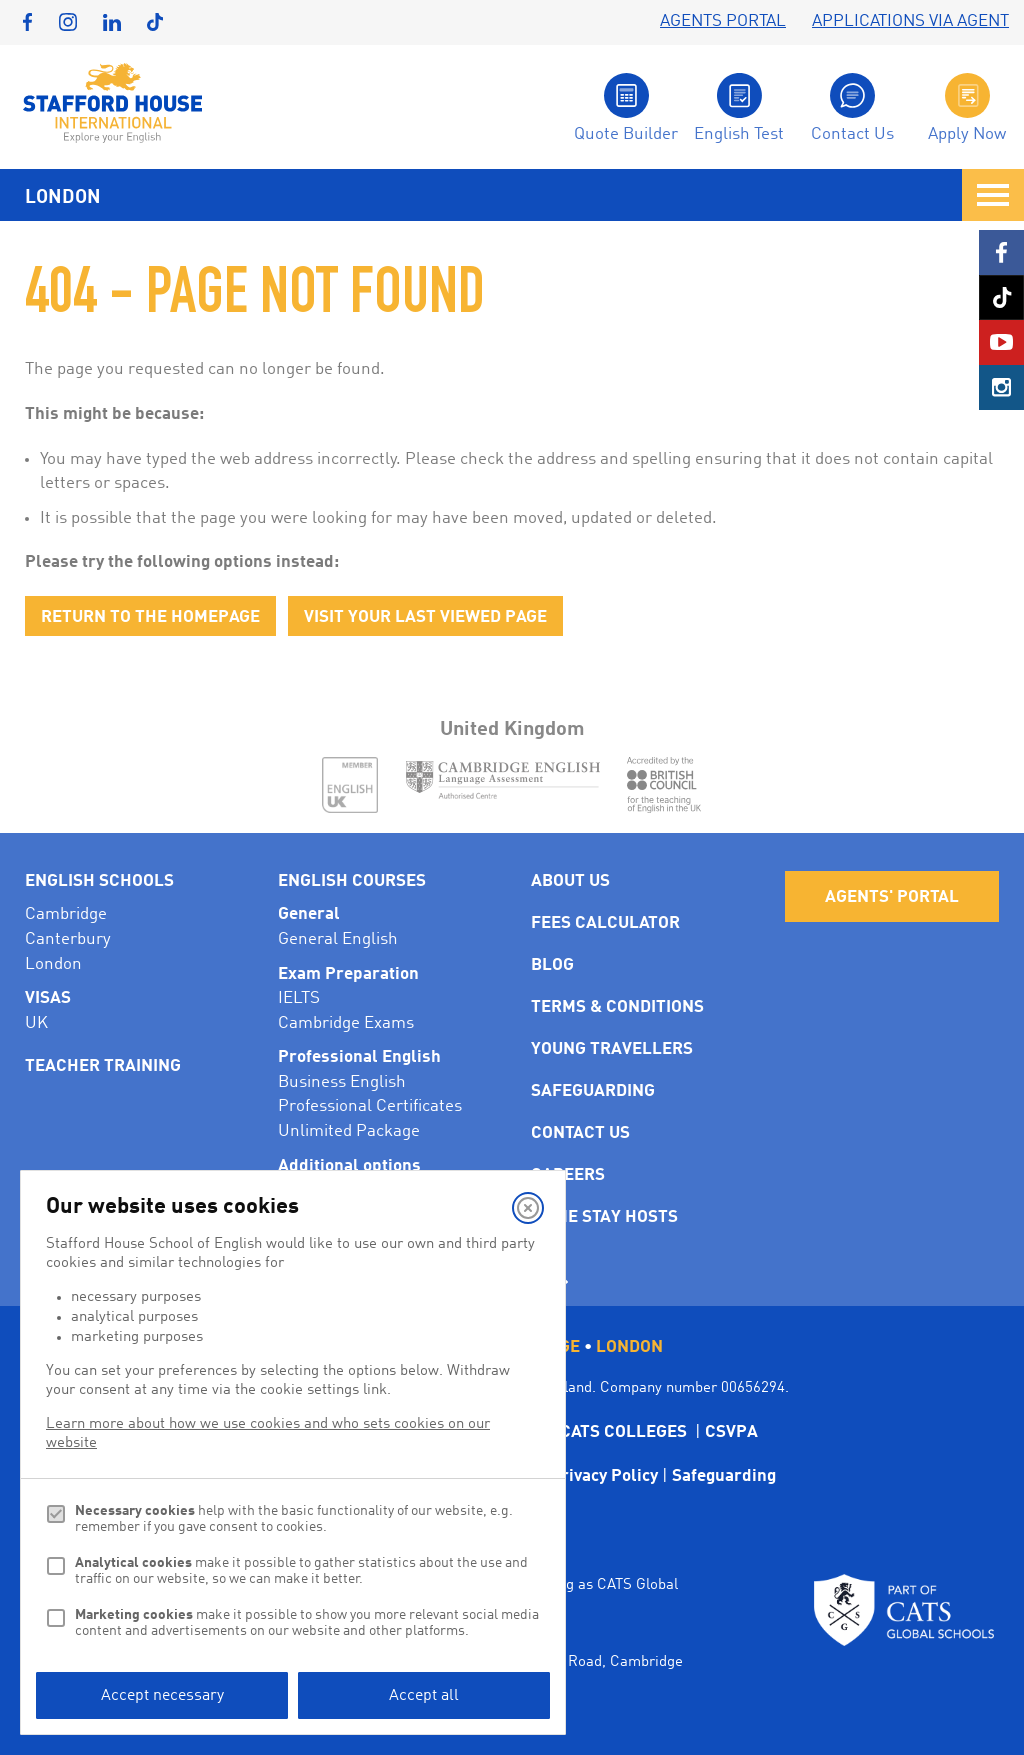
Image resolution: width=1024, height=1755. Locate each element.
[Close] (528, 1208)
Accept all (424, 1696)
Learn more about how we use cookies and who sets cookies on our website (268, 1434)
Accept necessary (162, 1696)
